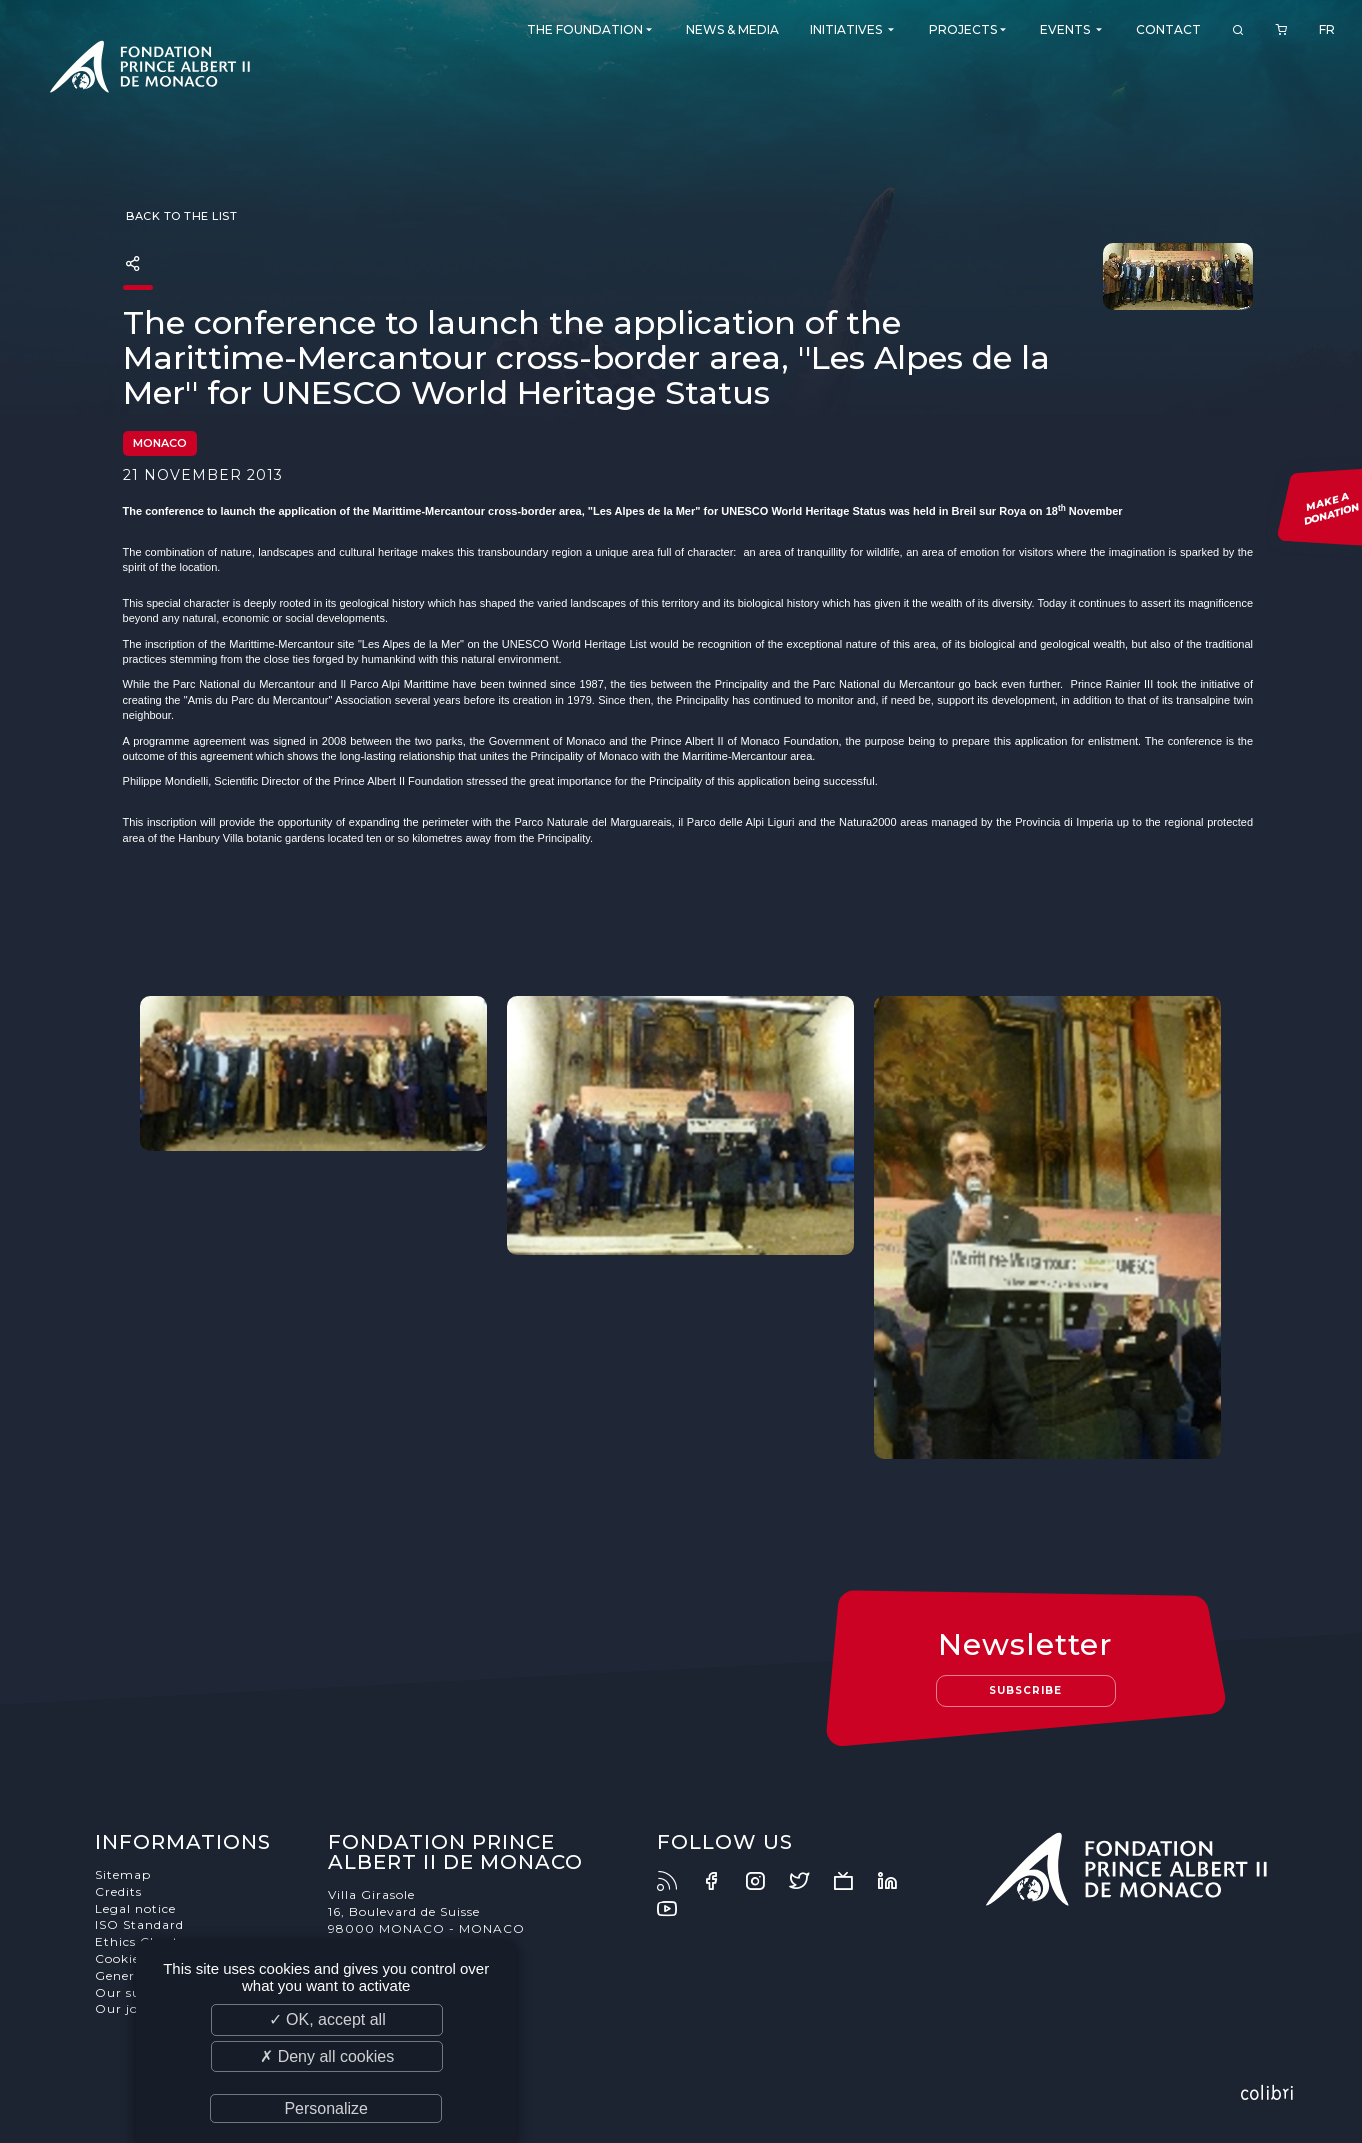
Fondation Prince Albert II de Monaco (150, 70)
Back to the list (180, 216)
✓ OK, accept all (327, 2019)
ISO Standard (139, 1924)
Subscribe (1025, 1690)
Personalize (326, 2108)
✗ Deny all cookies (327, 2056)
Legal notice (135, 1908)
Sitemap (123, 1874)
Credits (118, 1891)
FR (1327, 29)
